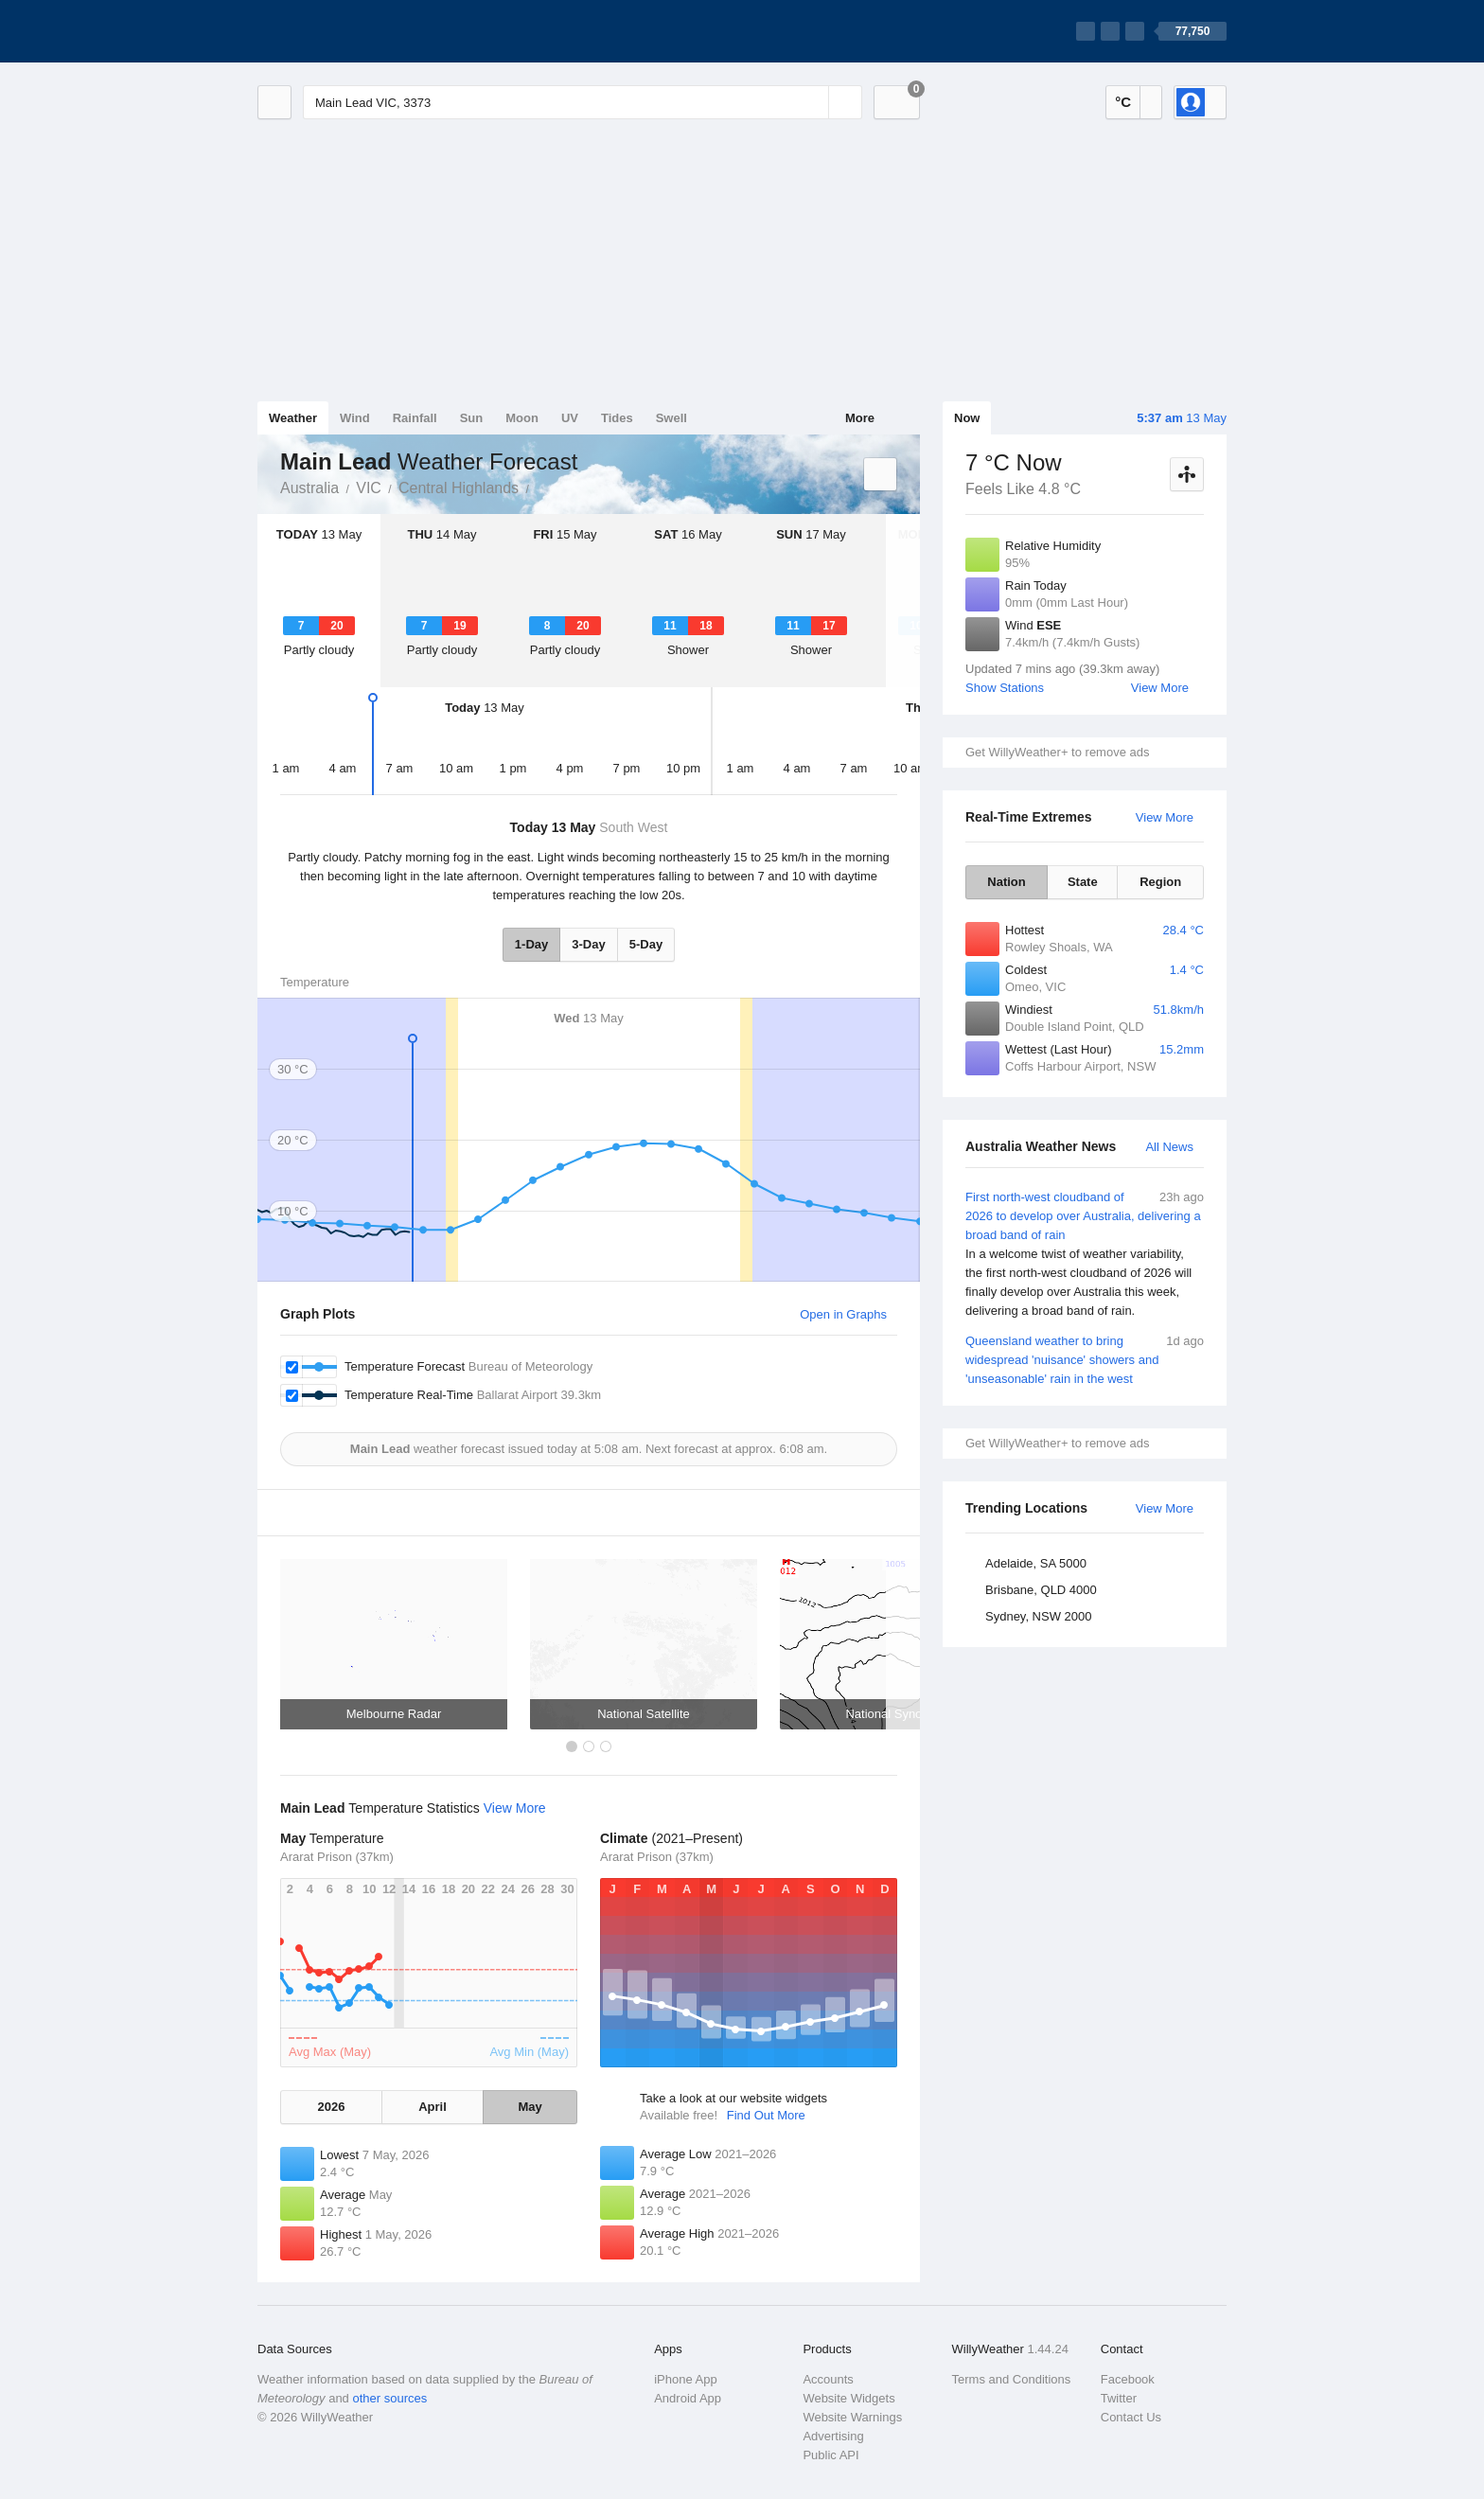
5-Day (645, 944)
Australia (309, 488)
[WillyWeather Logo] (346, 31)
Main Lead (539, 486)
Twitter (1119, 2398)
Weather (293, 418)
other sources (389, 2398)
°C (1123, 102)
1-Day (531, 944)
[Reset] (812, 102)
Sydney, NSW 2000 (1038, 1616)
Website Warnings (852, 2417)
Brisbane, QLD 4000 (1041, 1590)
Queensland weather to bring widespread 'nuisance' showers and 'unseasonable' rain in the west (1084, 1359)
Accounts (828, 2379)
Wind (355, 418)
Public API (830, 2455)
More (859, 418)
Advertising (833, 2436)
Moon (522, 418)
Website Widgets (848, 2398)
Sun (472, 418)
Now (967, 418)
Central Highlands (458, 488)
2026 (330, 2107)
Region (1160, 882)
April (432, 2107)
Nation (1006, 882)
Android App (687, 2398)
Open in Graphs (843, 1314)
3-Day (588, 944)
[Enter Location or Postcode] (582, 102)
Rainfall (415, 418)
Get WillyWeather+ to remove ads (1057, 752)
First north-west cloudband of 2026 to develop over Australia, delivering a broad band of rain (1084, 1254)
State (1083, 882)
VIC (368, 488)
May (529, 2107)
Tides (617, 418)
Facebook (1128, 2379)
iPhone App (685, 2379)
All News (1169, 1147)
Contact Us (1131, 2417)
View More (1160, 688)
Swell (671, 418)
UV (569, 418)
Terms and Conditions (1011, 2379)
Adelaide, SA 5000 (1035, 1563)
